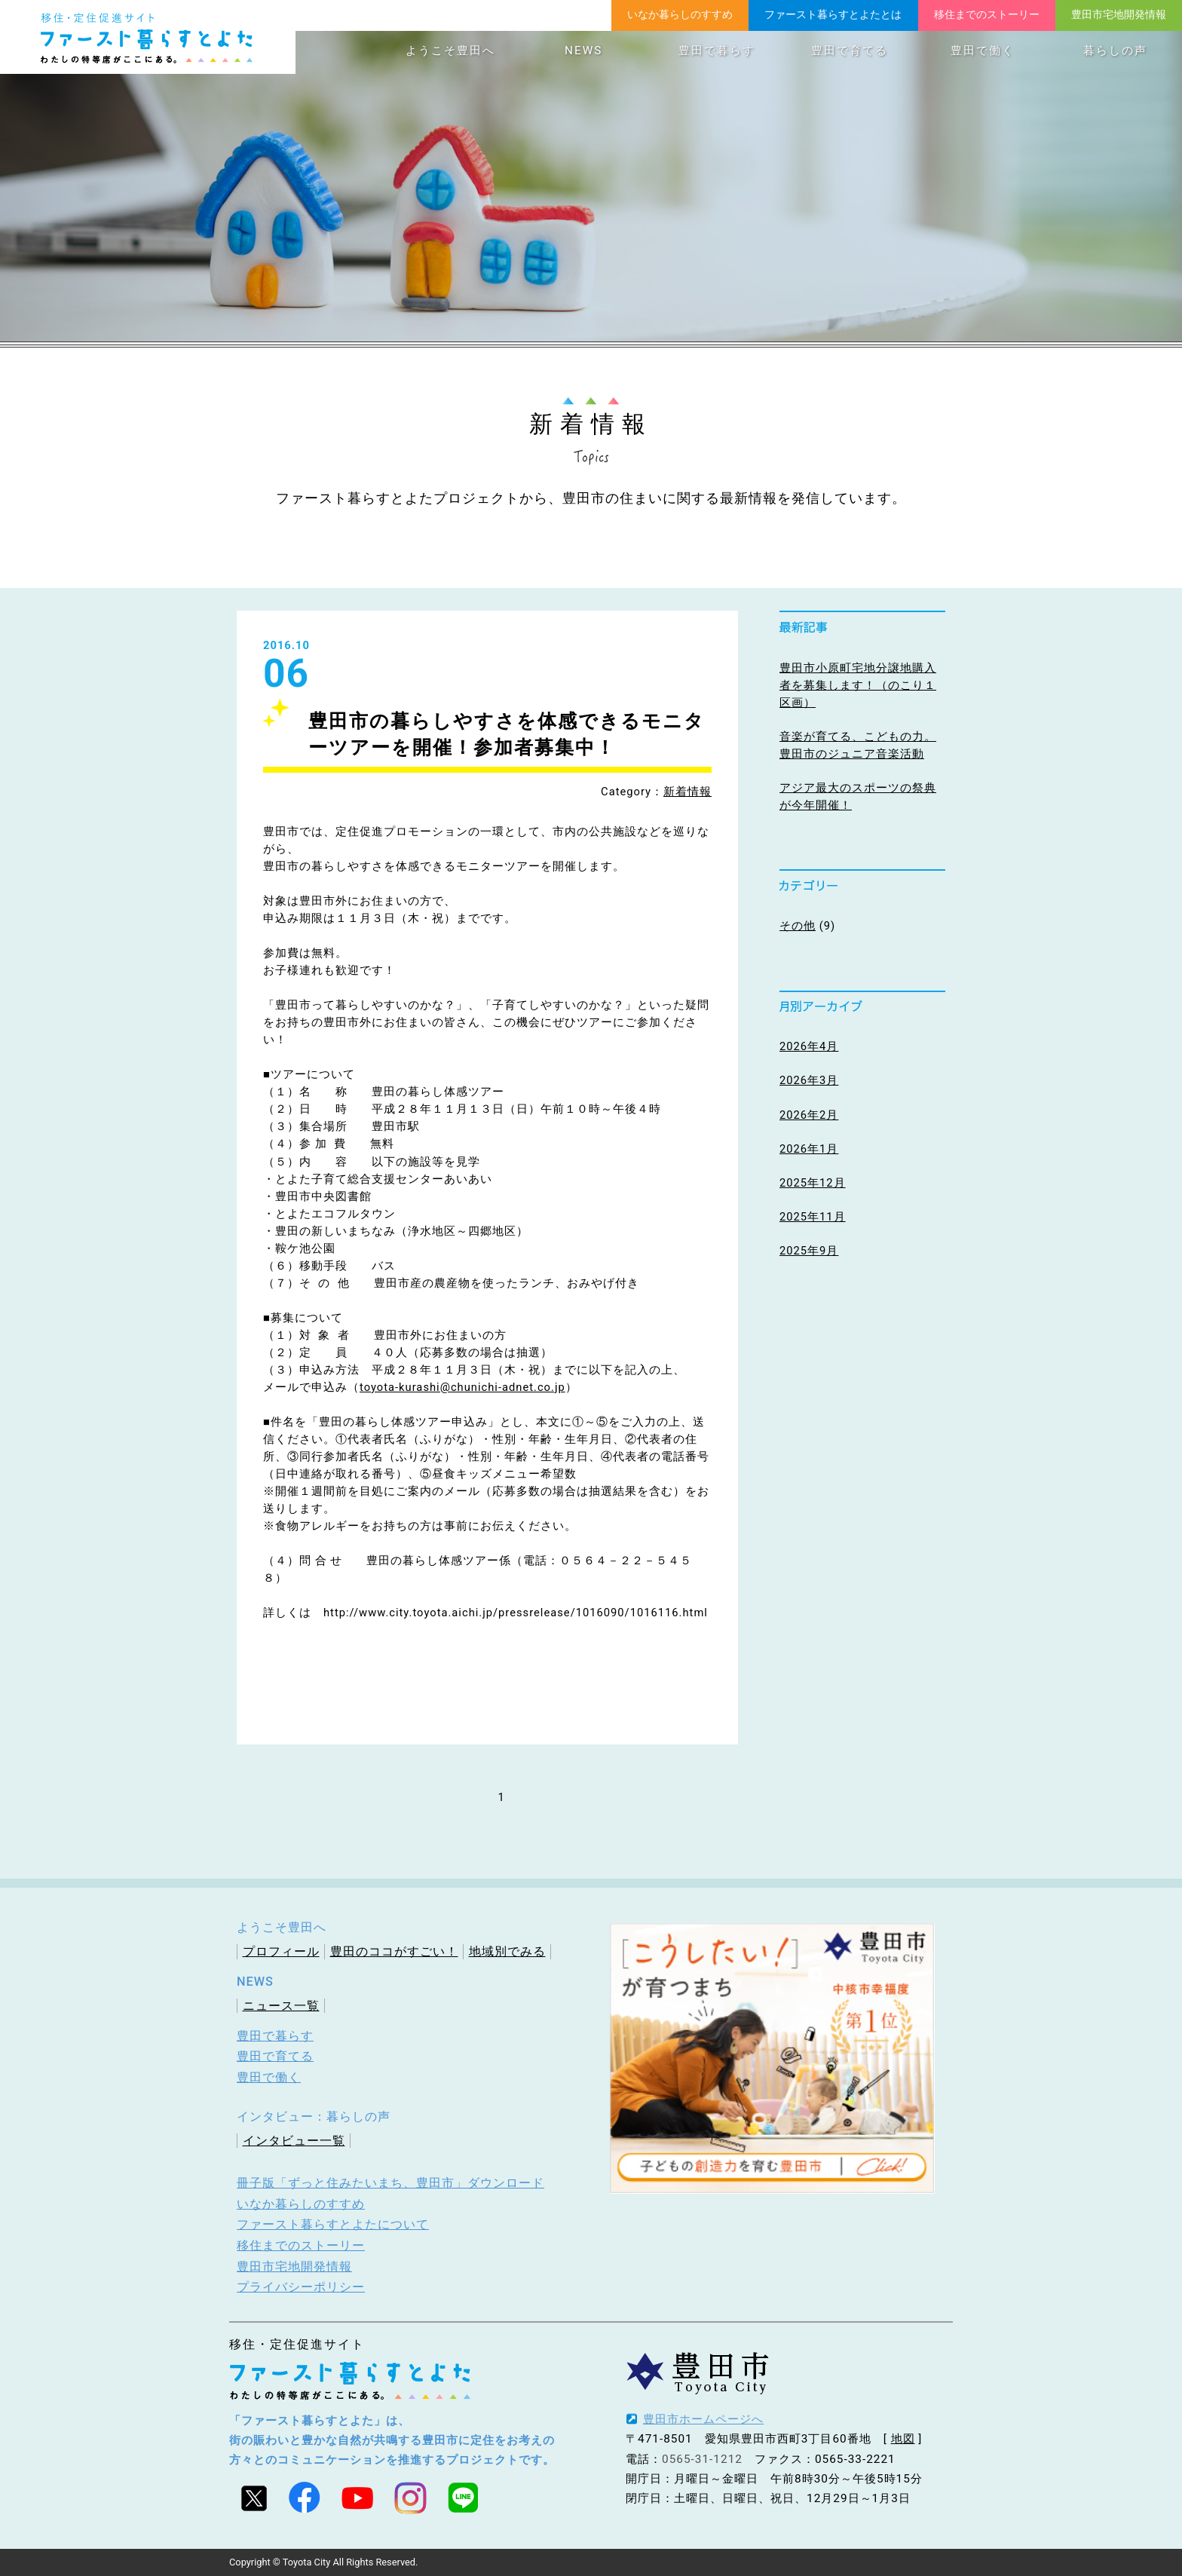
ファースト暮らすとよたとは (833, 14)
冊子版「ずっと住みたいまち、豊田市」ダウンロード (390, 2183)
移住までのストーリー (987, 14)
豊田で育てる (849, 50)
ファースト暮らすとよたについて (333, 2224)
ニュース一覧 (281, 2006)
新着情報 (687, 791)
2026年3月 (808, 1080)
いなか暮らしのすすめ (680, 14)
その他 (797, 926)
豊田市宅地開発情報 (1118, 14)
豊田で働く (983, 50)
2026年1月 (808, 1149)
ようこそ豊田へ (450, 50)
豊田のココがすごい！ (394, 1951)
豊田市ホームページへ (703, 2419)
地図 (903, 2439)
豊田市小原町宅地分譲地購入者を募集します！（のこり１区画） (857, 685)
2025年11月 (812, 1217)
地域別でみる (507, 1951)
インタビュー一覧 (294, 2140)
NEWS (583, 50)
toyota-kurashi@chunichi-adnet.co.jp (462, 1387)
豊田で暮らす (716, 50)
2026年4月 (808, 1046)
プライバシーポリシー (301, 2287)
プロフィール (281, 1951)
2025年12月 (812, 1183)
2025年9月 (808, 1250)
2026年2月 (808, 1115)
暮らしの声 (1115, 50)
